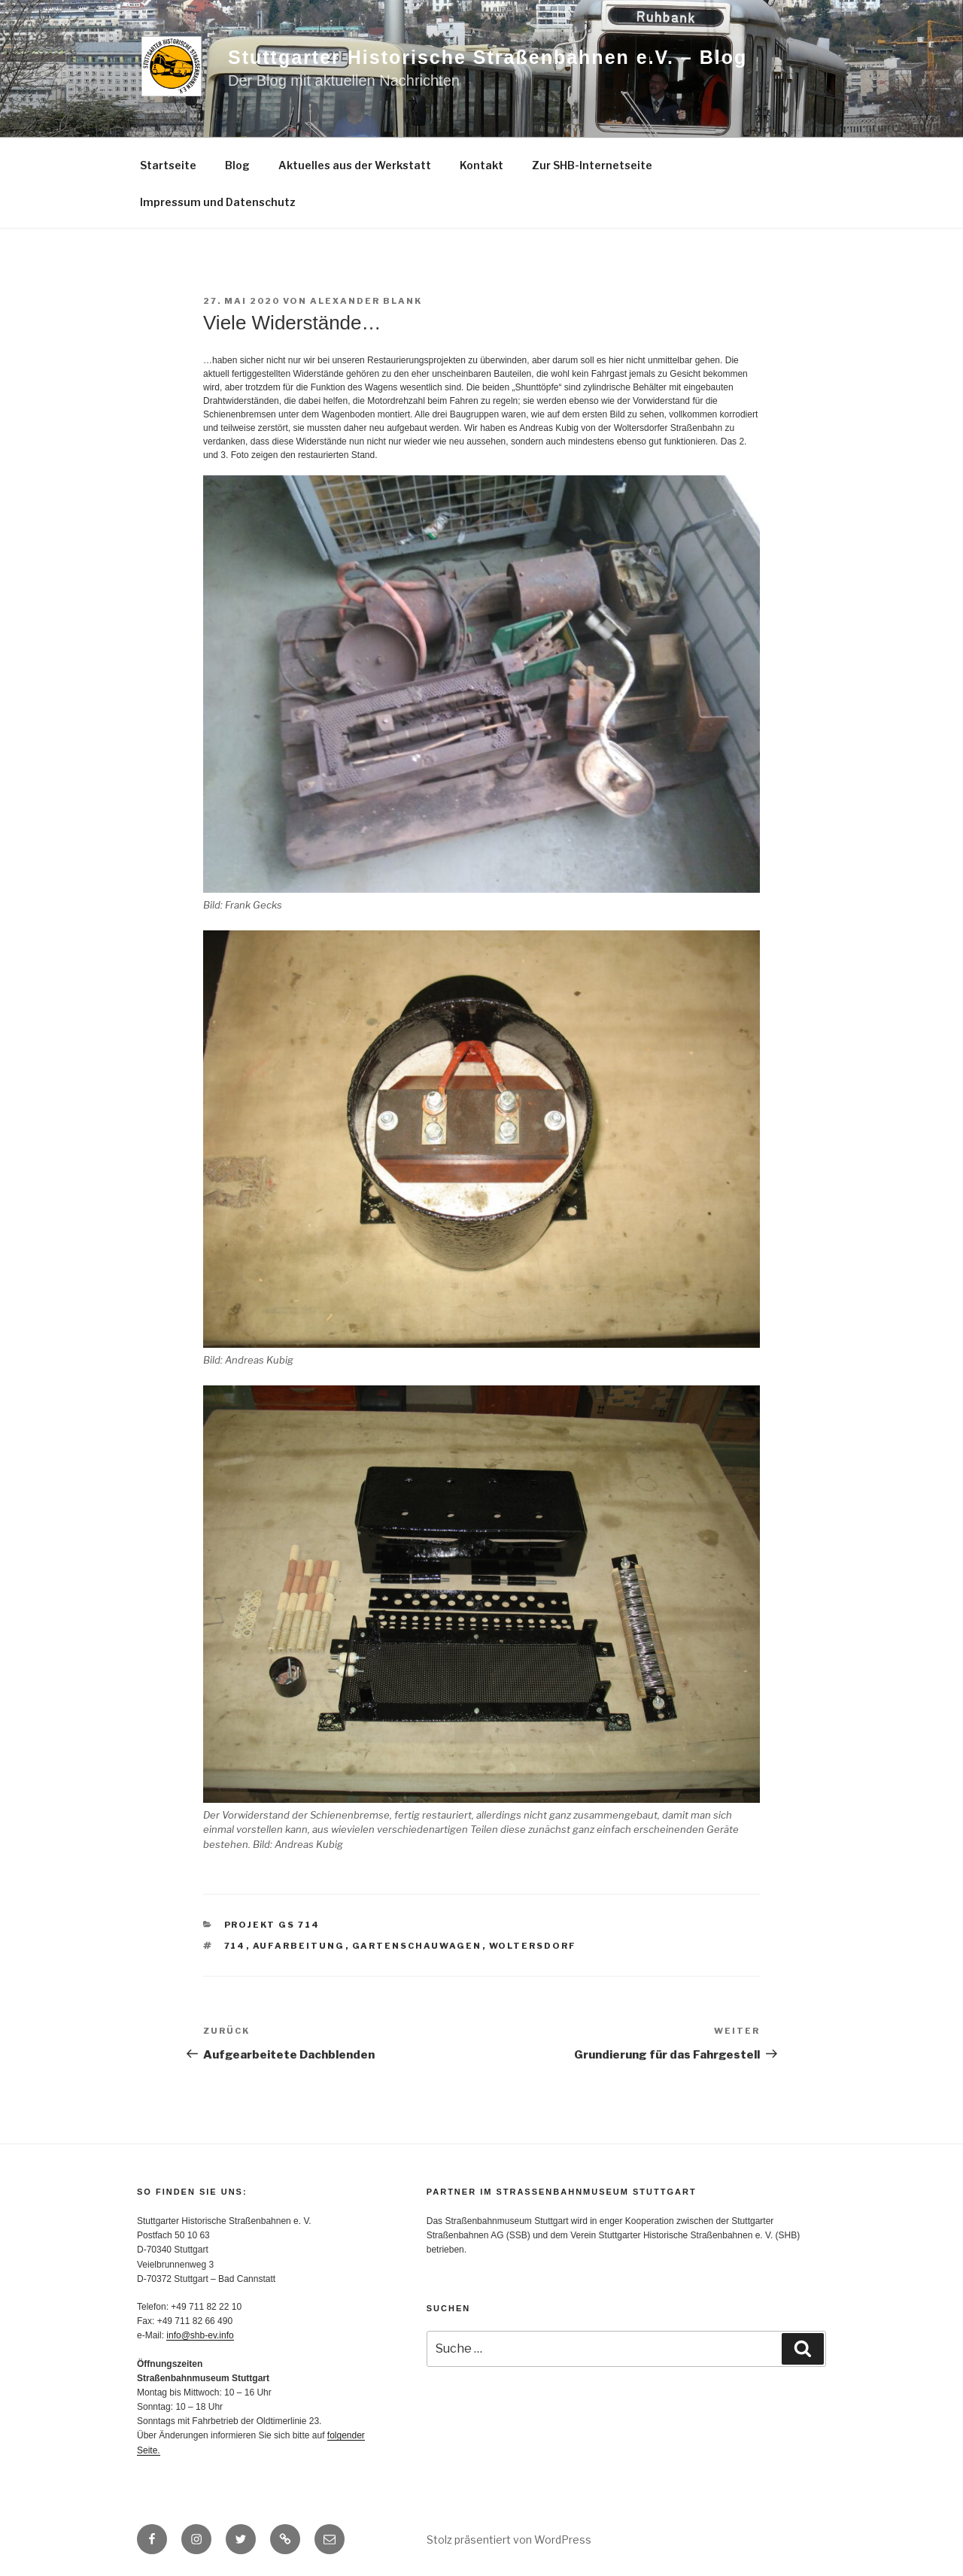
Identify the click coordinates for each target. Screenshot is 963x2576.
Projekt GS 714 (272, 1924)
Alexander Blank (366, 301)
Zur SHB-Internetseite (592, 165)
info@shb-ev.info (199, 2335)
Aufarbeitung (299, 1945)
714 (235, 1945)
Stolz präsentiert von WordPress (509, 2539)
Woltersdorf (533, 1945)
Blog (237, 165)
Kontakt (481, 165)
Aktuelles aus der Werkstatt (354, 165)
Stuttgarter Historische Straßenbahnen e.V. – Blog (487, 57)
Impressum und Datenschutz (218, 202)
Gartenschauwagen (417, 1945)
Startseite (168, 165)
